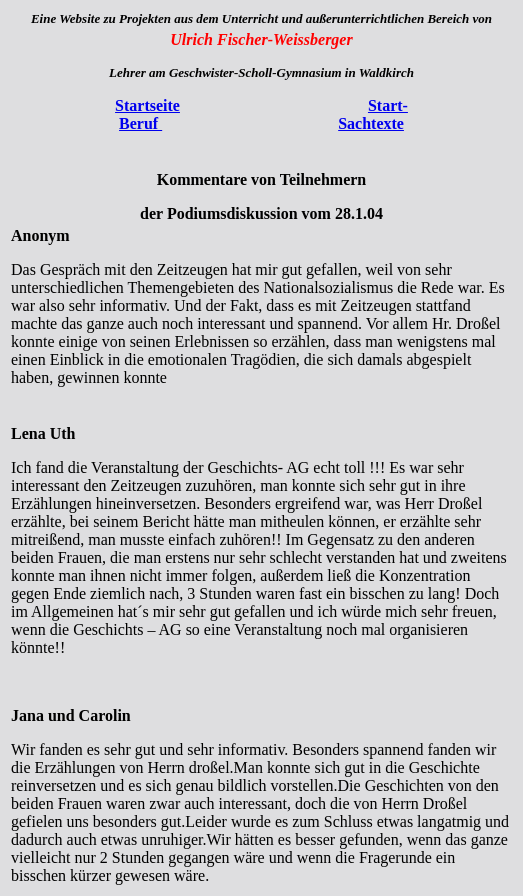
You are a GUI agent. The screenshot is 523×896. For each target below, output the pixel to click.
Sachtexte (371, 123)
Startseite (147, 105)
